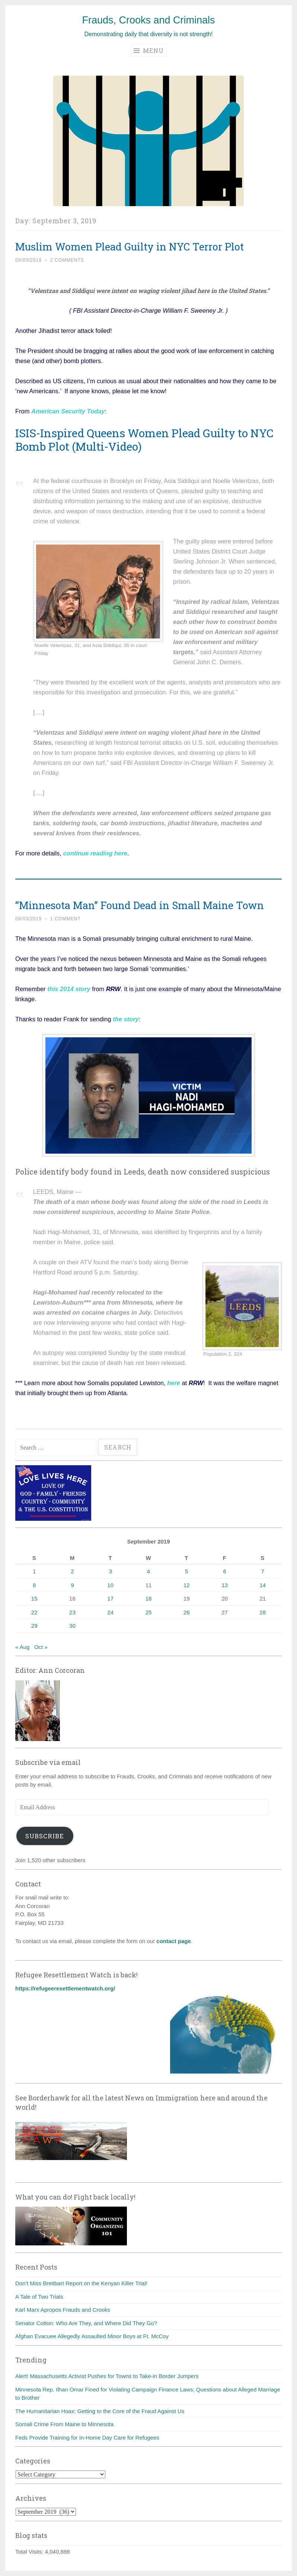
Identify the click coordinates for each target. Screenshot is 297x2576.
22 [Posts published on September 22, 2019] (34, 1612)
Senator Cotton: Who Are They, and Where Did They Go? (86, 2323)
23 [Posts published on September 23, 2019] (72, 1612)
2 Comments (67, 260)
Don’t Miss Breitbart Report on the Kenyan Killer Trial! (81, 2283)
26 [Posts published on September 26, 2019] (186, 1612)
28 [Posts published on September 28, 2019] (263, 1612)
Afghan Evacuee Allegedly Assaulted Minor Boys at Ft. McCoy (92, 2336)
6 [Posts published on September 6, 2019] (224, 1571)
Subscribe (44, 1836)
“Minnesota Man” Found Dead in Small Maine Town (139, 905)
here (173, 1383)
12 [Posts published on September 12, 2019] (186, 1585)
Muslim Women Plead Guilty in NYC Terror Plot (129, 246)
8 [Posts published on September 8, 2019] (34, 1585)
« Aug (22, 1647)
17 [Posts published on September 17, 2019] (110, 1598)
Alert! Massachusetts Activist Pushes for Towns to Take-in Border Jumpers (106, 2376)
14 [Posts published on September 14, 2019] (263, 1585)
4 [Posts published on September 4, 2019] (148, 1571)
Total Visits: (30, 2551)
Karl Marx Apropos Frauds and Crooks (62, 2310)
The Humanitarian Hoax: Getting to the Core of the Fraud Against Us (99, 2411)
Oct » (41, 1647)
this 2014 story (68, 989)
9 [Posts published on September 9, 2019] (72, 1585)
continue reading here (95, 853)
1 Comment (65, 918)
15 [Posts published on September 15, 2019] (34, 1598)
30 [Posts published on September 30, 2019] (72, 1626)
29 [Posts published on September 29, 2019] (34, 1626)
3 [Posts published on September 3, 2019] (110, 1571)
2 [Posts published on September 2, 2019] (72, 1571)
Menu (149, 50)
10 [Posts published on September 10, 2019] (110, 1585)
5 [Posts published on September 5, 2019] (186, 1571)
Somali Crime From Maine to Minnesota (64, 2424)
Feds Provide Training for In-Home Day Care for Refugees (87, 2437)
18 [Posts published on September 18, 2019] (149, 1598)
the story (126, 1019)
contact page (173, 1941)
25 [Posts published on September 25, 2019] (149, 1612)
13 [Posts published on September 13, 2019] (224, 1585)
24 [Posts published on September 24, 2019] (110, 1612)
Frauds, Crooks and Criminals (148, 20)
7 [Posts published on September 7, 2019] (262, 1571)
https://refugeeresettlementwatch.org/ (65, 1988)
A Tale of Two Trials (39, 2296)
